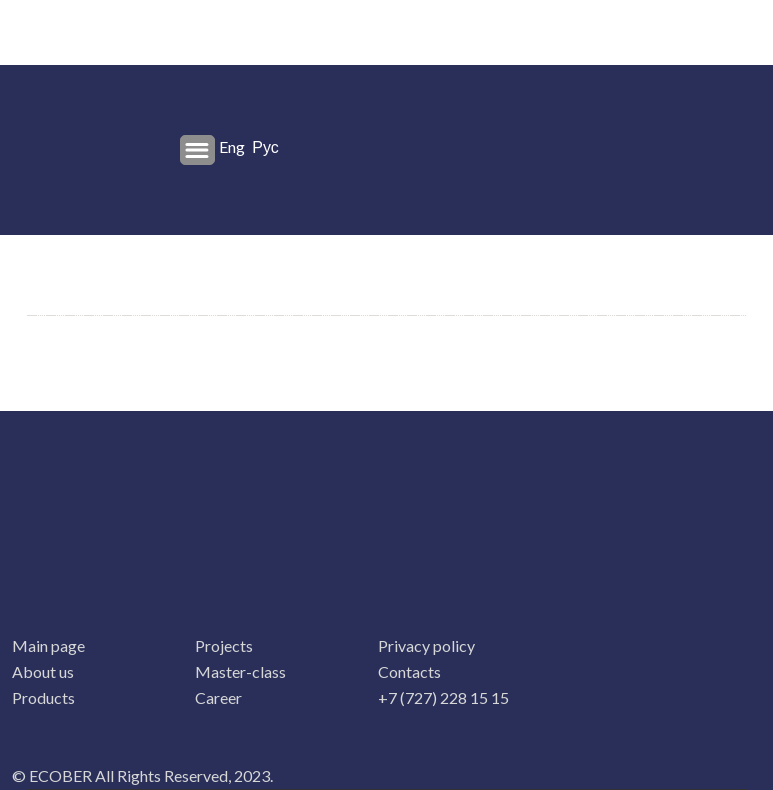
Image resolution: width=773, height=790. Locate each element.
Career (218, 697)
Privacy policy (426, 645)
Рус (265, 146)
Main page (48, 645)
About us (43, 671)
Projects (224, 645)
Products (43, 697)
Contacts (409, 671)
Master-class (240, 671)
